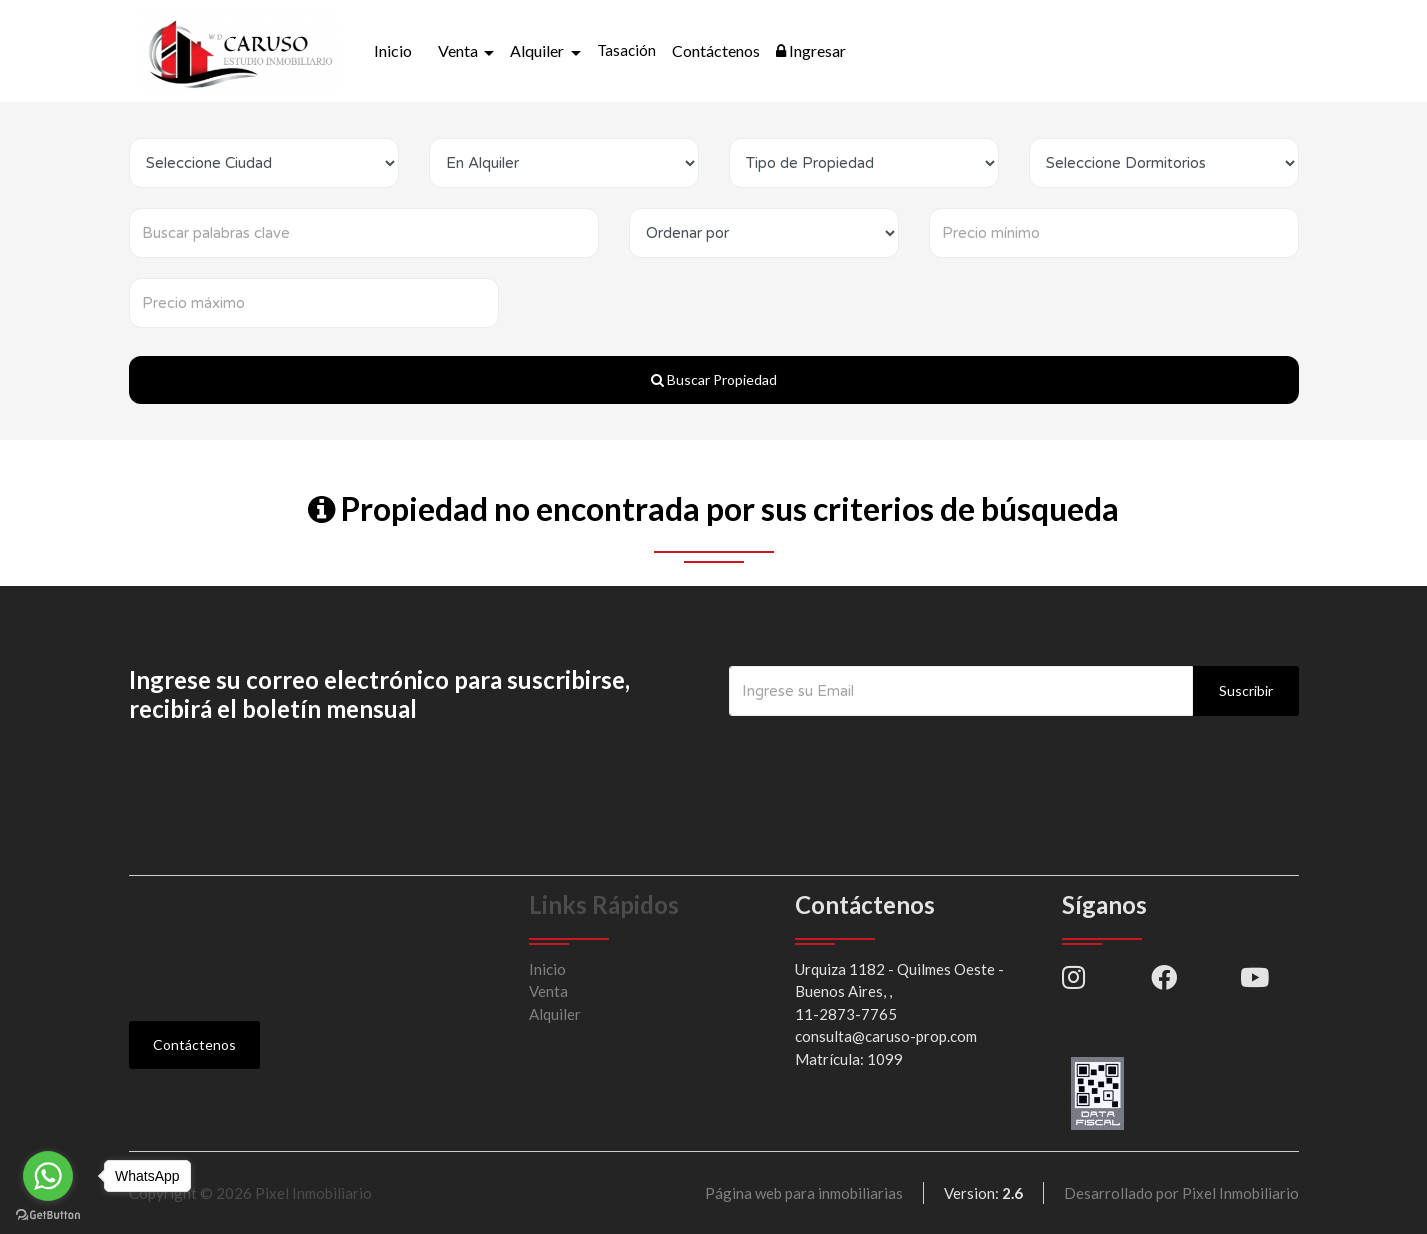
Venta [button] (459, 50)
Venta (548, 991)
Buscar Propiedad (714, 379)
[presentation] (881, 756)
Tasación (626, 50)
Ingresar (811, 50)
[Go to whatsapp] (48, 1176)
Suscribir (1246, 690)
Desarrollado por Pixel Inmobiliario (1181, 1193)
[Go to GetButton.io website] (48, 1214)
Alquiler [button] (538, 50)
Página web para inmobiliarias (804, 1193)
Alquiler (555, 1014)
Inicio (393, 50)
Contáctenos (716, 50)
